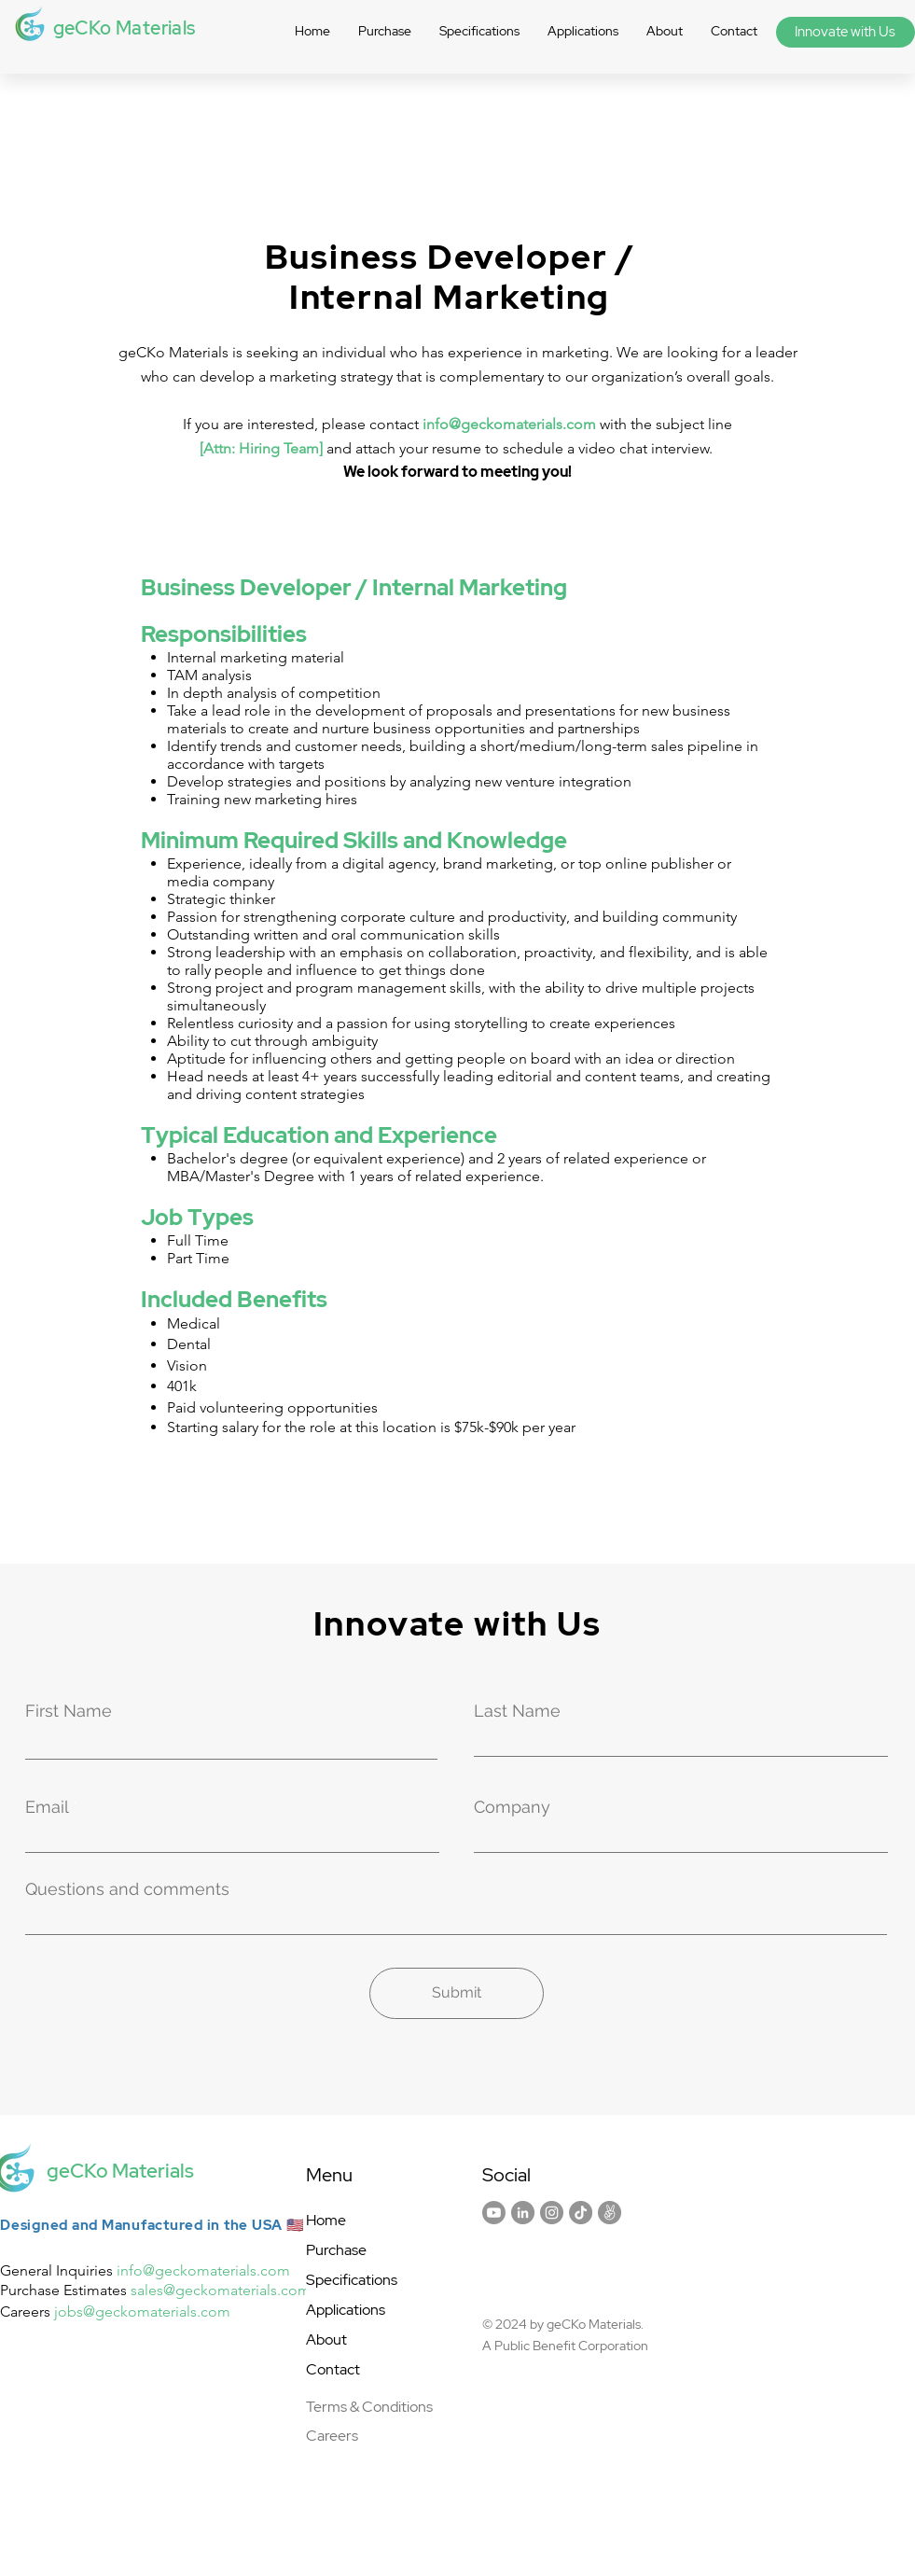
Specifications (351, 2280)
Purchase (336, 2250)
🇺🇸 (295, 2225)
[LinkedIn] (522, 2212)
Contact (333, 2369)
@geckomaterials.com (216, 2270)
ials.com (202, 2311)
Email (46, 1807)
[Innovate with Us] (845, 32)
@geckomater (129, 2311)
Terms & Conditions (369, 2406)
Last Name (517, 1711)
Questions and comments (127, 1889)
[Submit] (456, 1993)
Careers (332, 2435)
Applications (345, 2309)
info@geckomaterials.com (509, 424)
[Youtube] (494, 2212)
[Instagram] (551, 2212)
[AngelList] (609, 2212)
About (326, 2339)
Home (326, 2220)
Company (512, 1807)
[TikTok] (580, 2212)
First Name (68, 1711)
